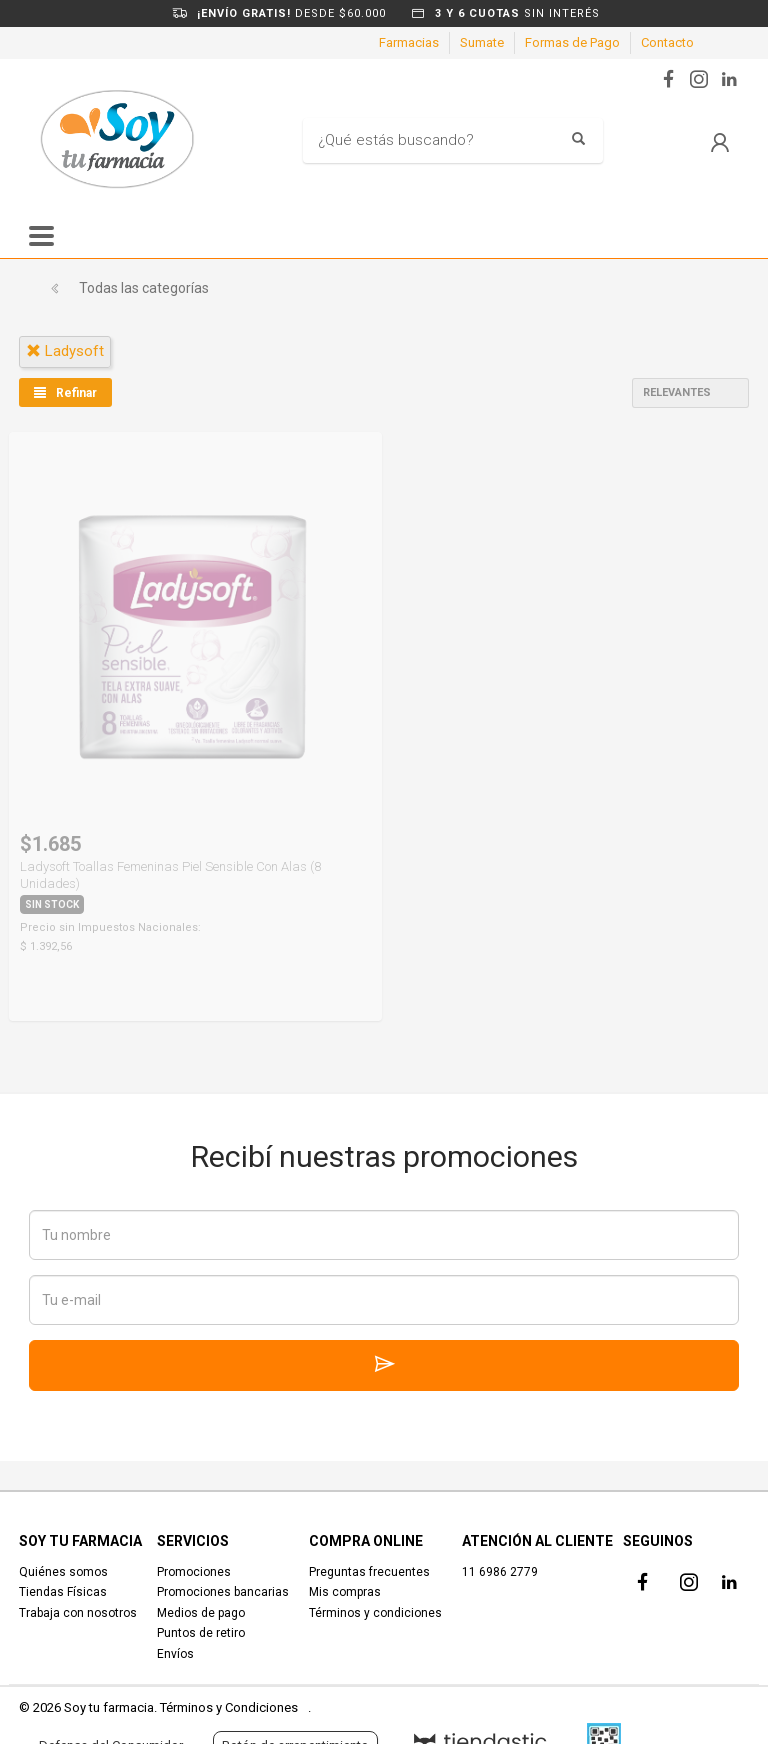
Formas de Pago (572, 42)
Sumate (482, 42)
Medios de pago (201, 1613)
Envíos (175, 1654)
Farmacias (409, 42)
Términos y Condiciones (229, 1707)
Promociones (194, 1572)
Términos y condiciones (375, 1613)
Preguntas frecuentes (369, 1572)
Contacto (667, 42)
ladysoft (65, 351)
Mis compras (345, 1592)
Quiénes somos (63, 1572)
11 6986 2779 (500, 1572)
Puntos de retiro (201, 1633)
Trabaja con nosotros (78, 1613)
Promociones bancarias (223, 1592)
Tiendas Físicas (63, 1592)
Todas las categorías (144, 288)
